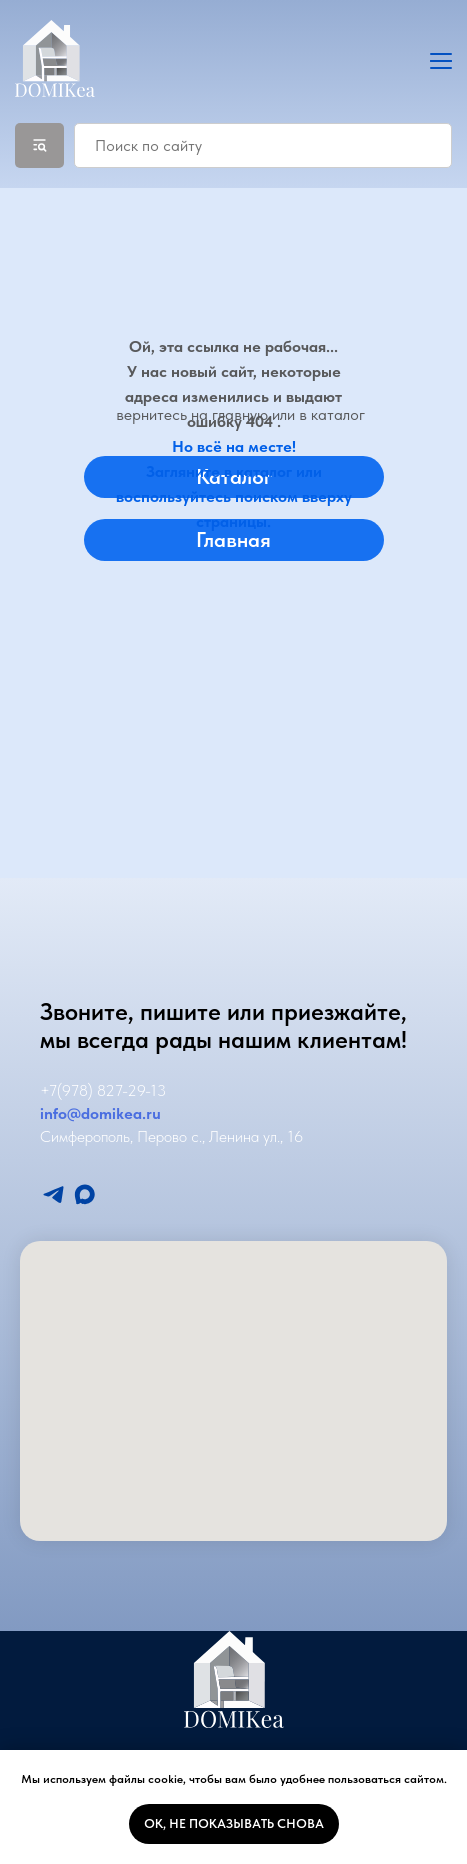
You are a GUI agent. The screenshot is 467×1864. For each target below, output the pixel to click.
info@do (69, 1113)
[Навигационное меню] (441, 60)
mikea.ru (130, 1113)
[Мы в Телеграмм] (53, 1194)
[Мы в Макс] (84, 1194)
